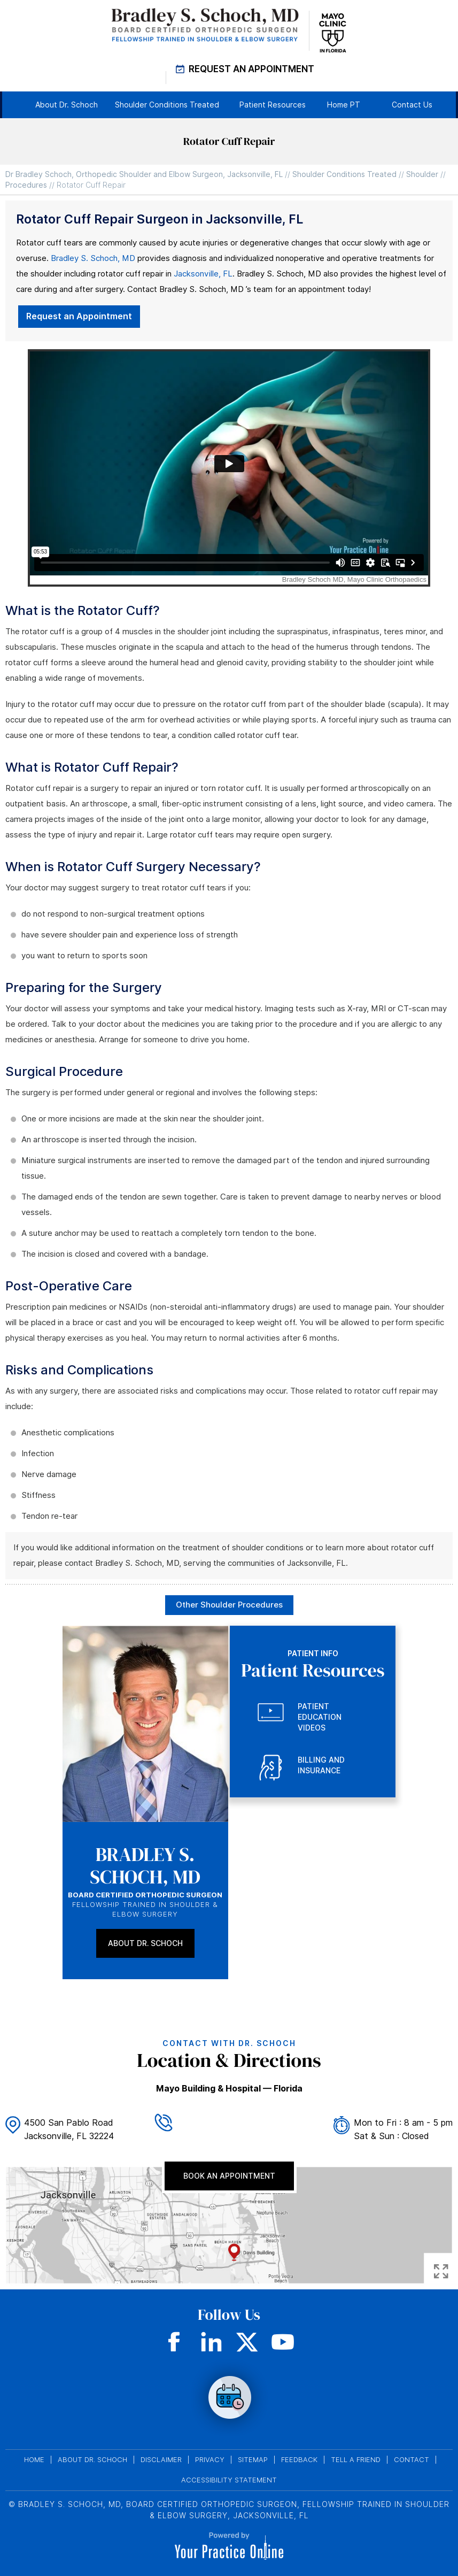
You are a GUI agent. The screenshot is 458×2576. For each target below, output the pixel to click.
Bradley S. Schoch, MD (93, 258)
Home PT (343, 105)
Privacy (209, 2460)
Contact (411, 2460)
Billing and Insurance (321, 1765)
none (229, 2398)
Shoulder (422, 174)
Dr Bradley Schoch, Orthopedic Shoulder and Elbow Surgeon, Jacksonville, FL (144, 174)
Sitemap (253, 2460)
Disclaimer (161, 2460)
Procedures (26, 185)
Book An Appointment (229, 2176)
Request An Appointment (251, 69)
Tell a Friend (356, 2460)
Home (34, 2460)
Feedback (299, 2460)
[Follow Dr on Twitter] (247, 2342)
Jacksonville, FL (203, 274)
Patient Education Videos (319, 1717)
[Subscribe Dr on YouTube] (283, 2342)
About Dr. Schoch (145, 1943)
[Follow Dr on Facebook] (175, 2342)
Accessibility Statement (229, 2480)
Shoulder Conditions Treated (344, 174)
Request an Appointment (79, 316)
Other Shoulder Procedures (229, 1605)
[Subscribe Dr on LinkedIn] (211, 2342)
